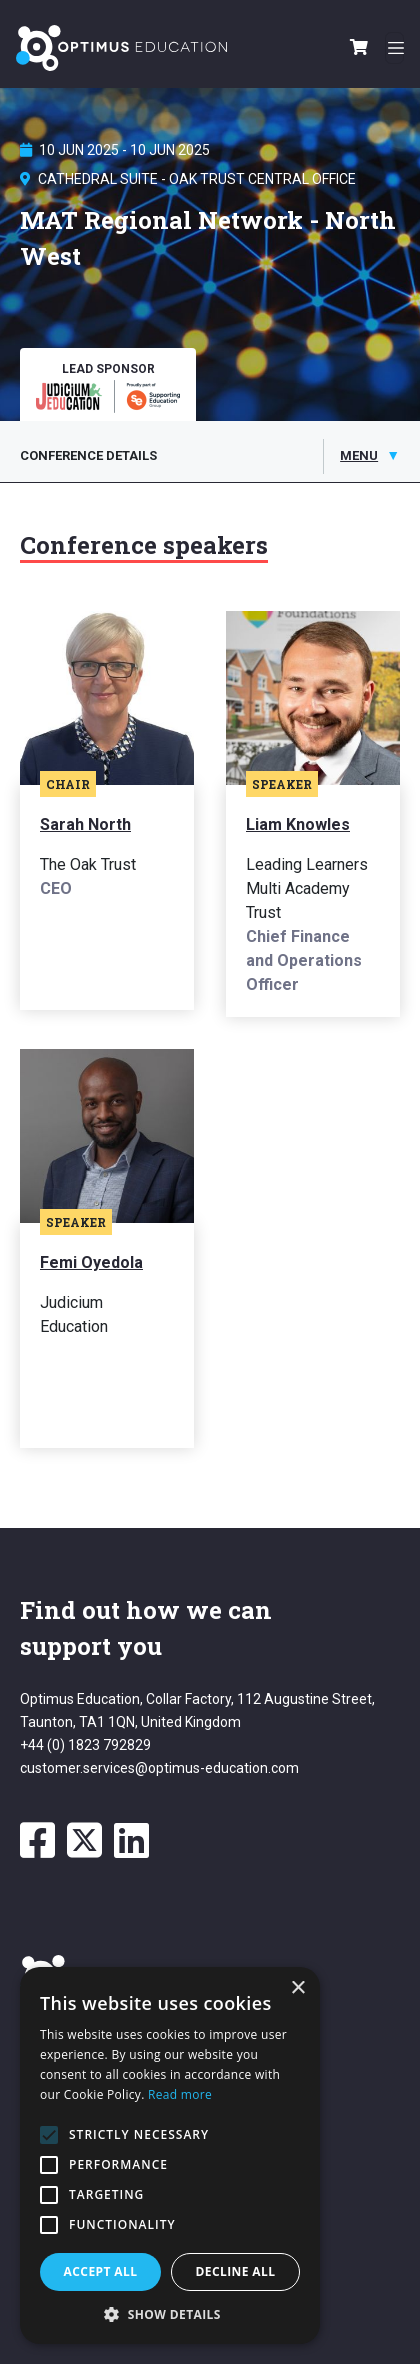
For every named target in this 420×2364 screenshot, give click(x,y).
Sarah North (85, 824)
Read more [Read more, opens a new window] (180, 2094)
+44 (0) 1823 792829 (85, 1745)
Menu (359, 455)
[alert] (170, 2155)
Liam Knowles (298, 824)
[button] (170, 2314)
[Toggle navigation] (394, 48)
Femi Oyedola (91, 1262)
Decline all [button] (236, 2271)
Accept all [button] (101, 2271)
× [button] (297, 1988)
